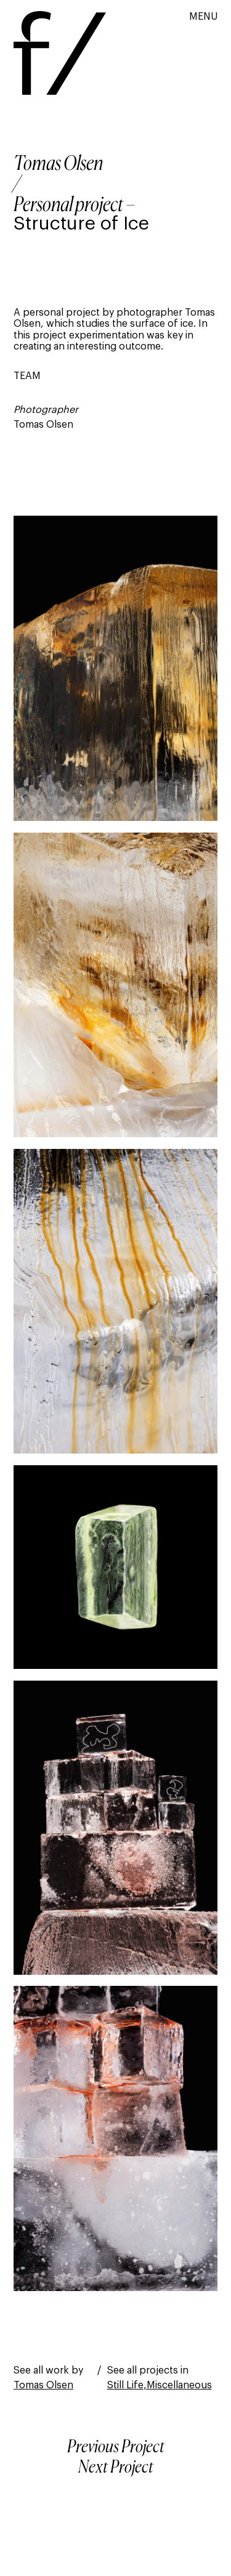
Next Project (115, 2467)
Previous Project (115, 2447)
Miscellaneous (179, 2385)
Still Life (125, 2385)
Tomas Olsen (58, 164)
